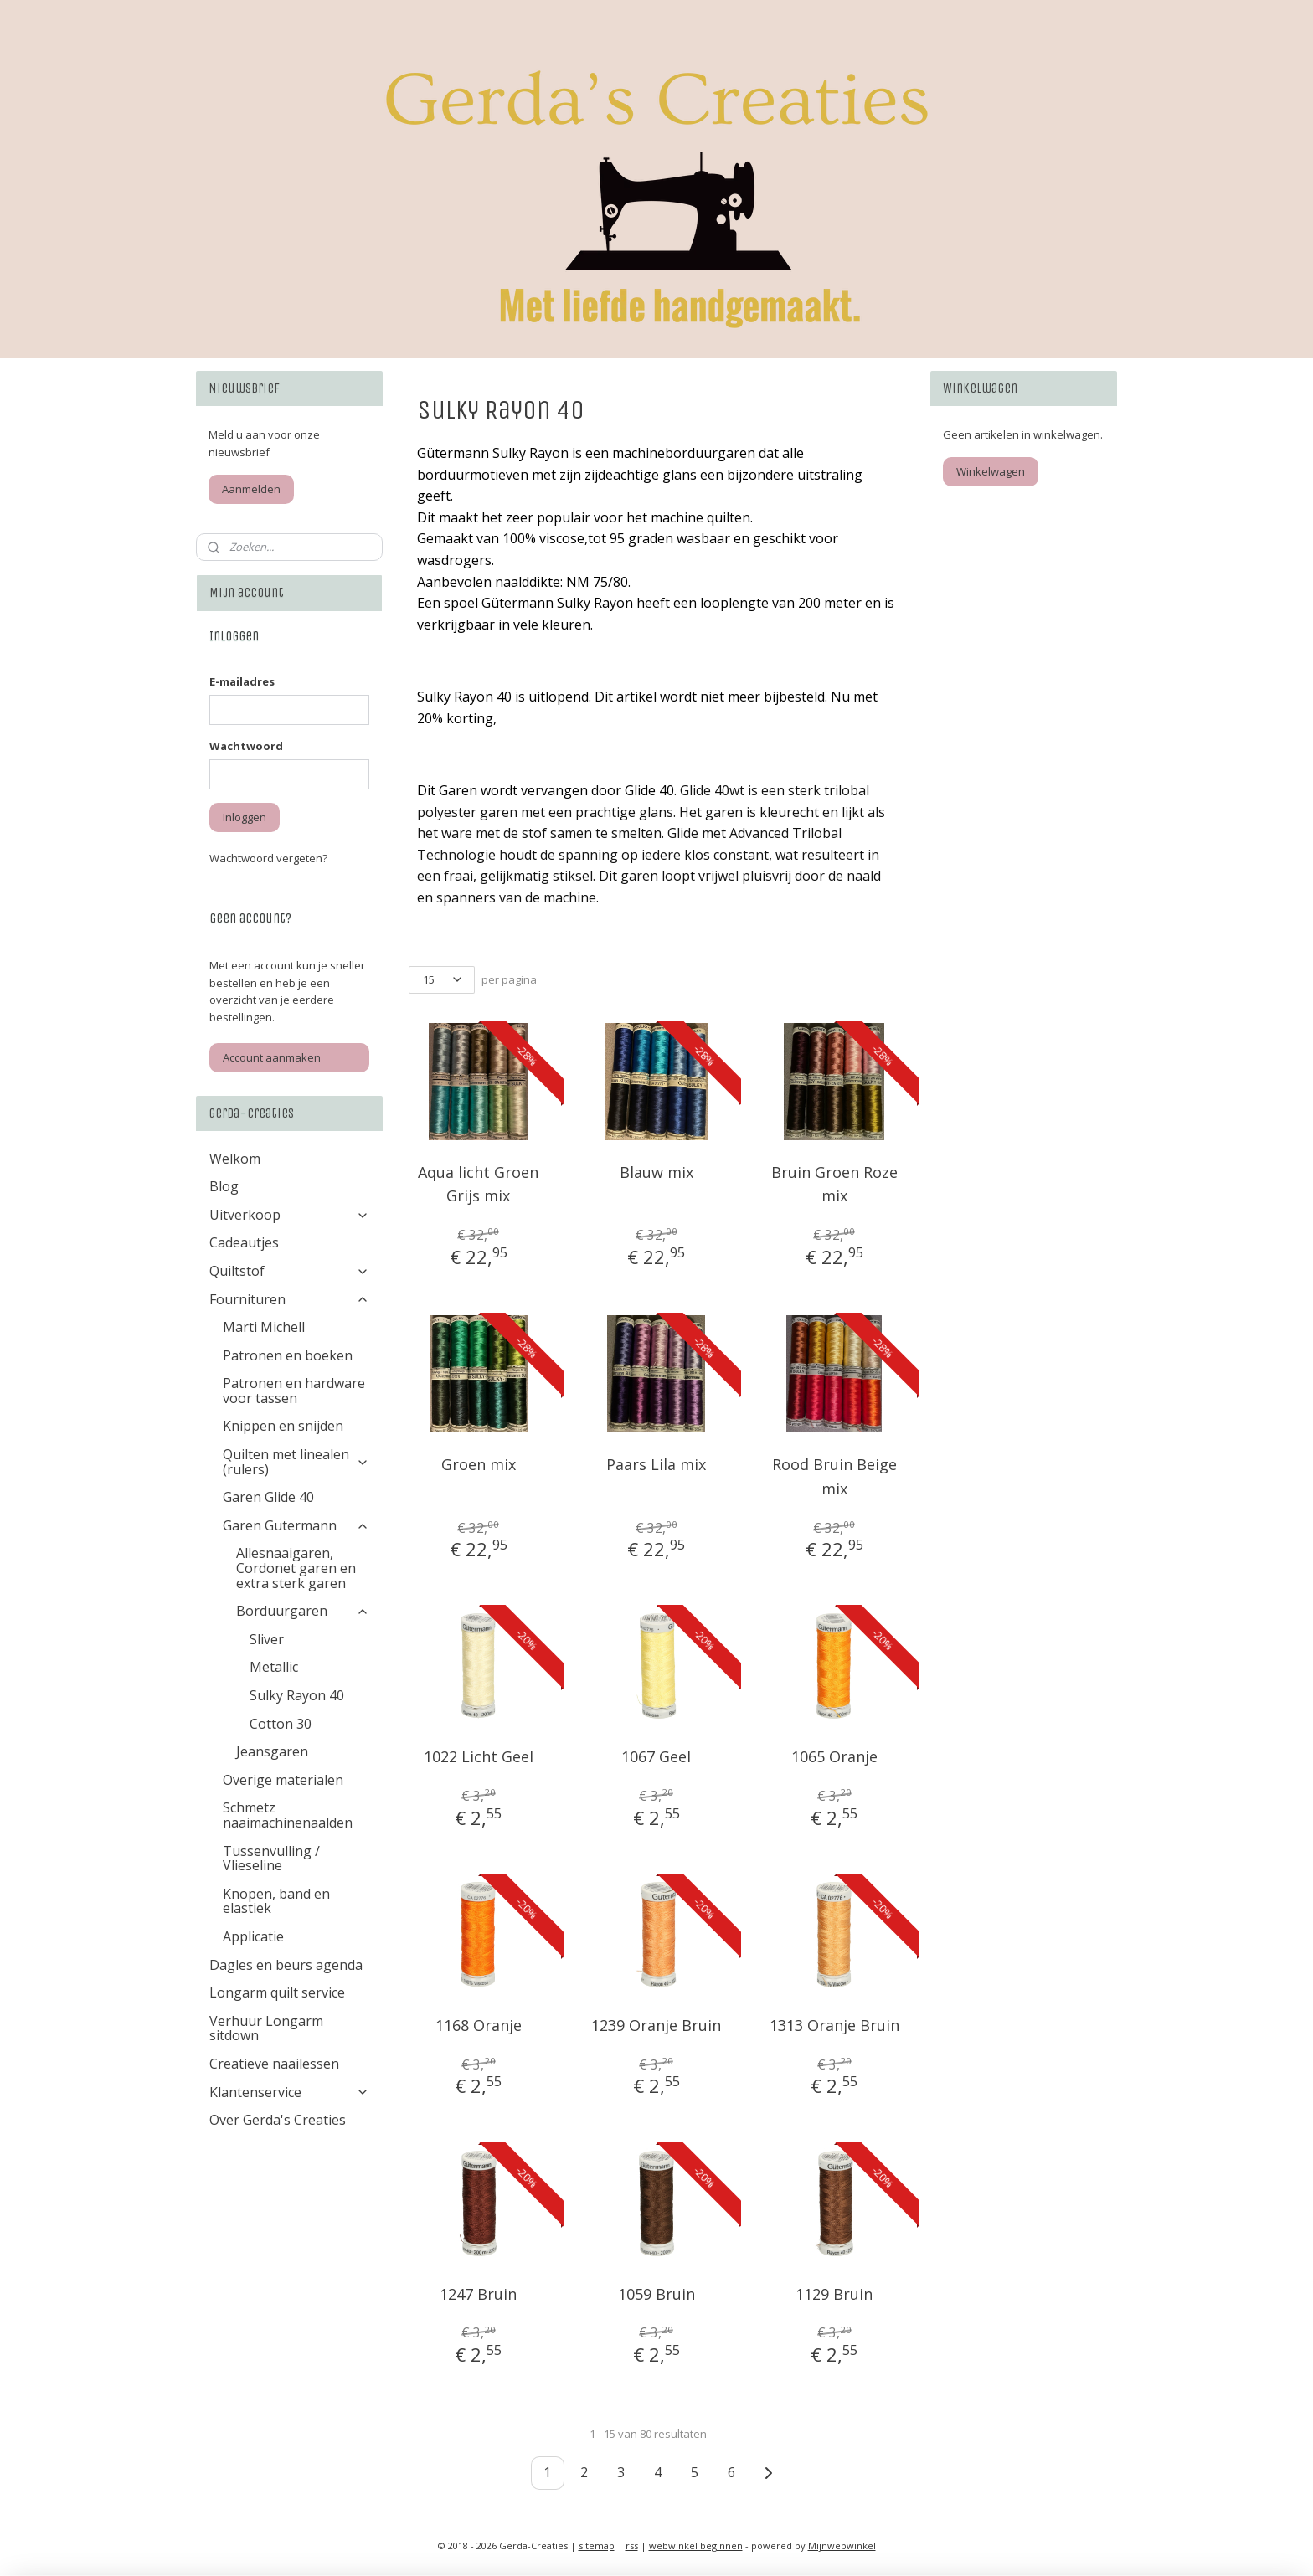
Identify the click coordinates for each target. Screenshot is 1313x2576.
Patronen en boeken (288, 1355)
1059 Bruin (656, 2294)
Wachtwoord (246, 745)
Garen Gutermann (296, 1525)
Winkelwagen (990, 471)
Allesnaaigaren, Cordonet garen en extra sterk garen (296, 1567)
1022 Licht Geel (478, 1756)
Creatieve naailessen (274, 2063)
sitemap (597, 2545)
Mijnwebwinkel (842, 2545)
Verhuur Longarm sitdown (266, 2028)
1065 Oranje (834, 1756)
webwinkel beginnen (696, 2545)
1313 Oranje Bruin (834, 2025)
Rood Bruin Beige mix (834, 1476)
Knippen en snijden (283, 1426)
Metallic (274, 1667)
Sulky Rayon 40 (297, 1695)
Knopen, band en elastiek (276, 1901)
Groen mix (478, 1464)
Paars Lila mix (656, 1464)
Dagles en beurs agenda (286, 1965)
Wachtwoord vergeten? (268, 858)
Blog (224, 1186)
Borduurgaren (302, 1611)
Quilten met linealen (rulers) (296, 1461)
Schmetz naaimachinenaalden (288, 1815)
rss (632, 2545)
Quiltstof (289, 1271)
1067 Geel (656, 1756)
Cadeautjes (244, 1242)
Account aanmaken (272, 1057)
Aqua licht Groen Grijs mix (478, 1184)
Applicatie (253, 1936)
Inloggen (244, 817)
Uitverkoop (289, 1215)
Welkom (234, 1158)
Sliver (267, 1639)
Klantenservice (289, 2092)
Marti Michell (264, 1327)
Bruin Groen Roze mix (834, 1184)
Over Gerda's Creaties (277, 2120)
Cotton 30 (281, 1724)
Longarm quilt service (277, 1992)
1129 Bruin (834, 2294)
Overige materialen (283, 1780)
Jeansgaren (272, 1751)
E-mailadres (242, 681)
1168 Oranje (478, 2025)
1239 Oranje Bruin (656, 2025)
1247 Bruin (478, 2294)
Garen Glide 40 (268, 1497)
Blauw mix (656, 1172)
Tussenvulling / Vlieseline (271, 1858)
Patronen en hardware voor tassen (294, 1390)
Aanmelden (251, 488)
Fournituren (289, 1299)
